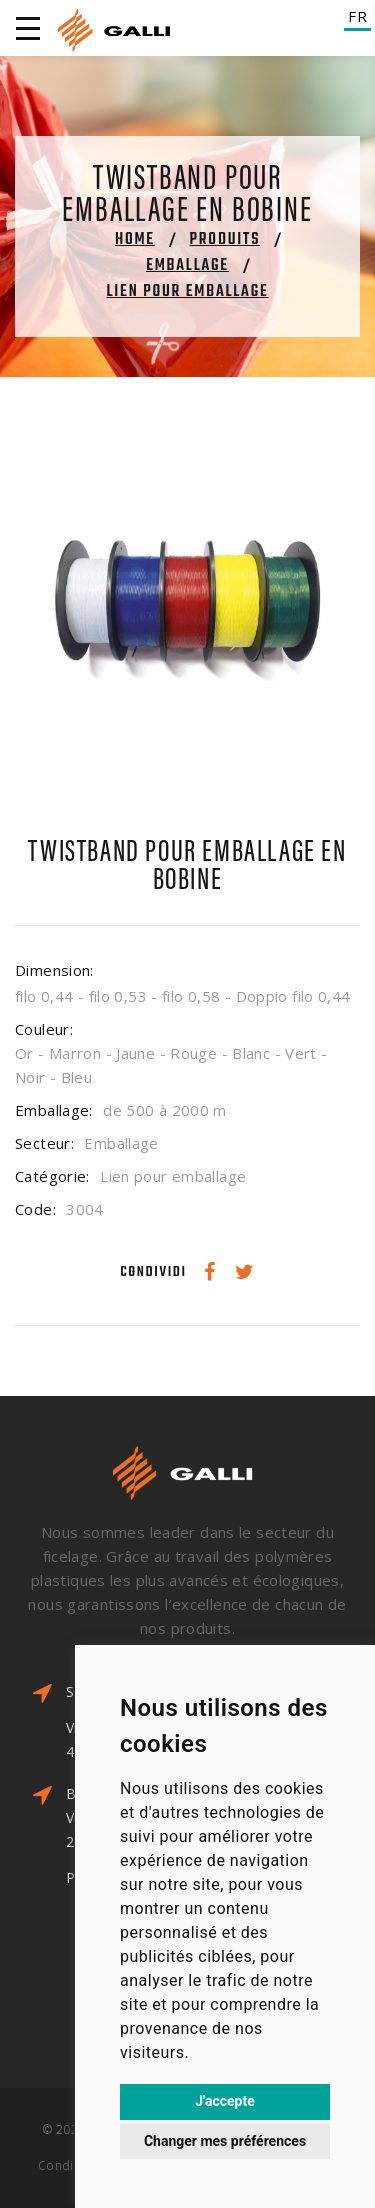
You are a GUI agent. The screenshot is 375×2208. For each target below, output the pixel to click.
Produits (225, 240)
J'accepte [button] (225, 2101)
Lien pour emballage (187, 292)
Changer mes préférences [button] (225, 2141)
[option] (187, 609)
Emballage (187, 266)
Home (135, 240)
